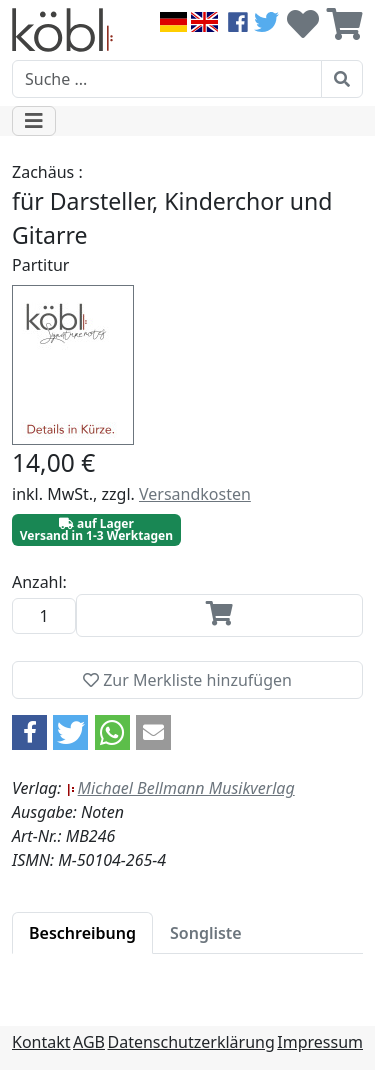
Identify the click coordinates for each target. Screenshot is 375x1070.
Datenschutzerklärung (191, 1042)
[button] (29, 732)
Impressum (320, 1042)
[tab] (82, 933)
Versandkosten (195, 494)
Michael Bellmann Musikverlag (180, 788)
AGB (89, 1042)
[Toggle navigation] (34, 121)
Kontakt (41, 1042)
